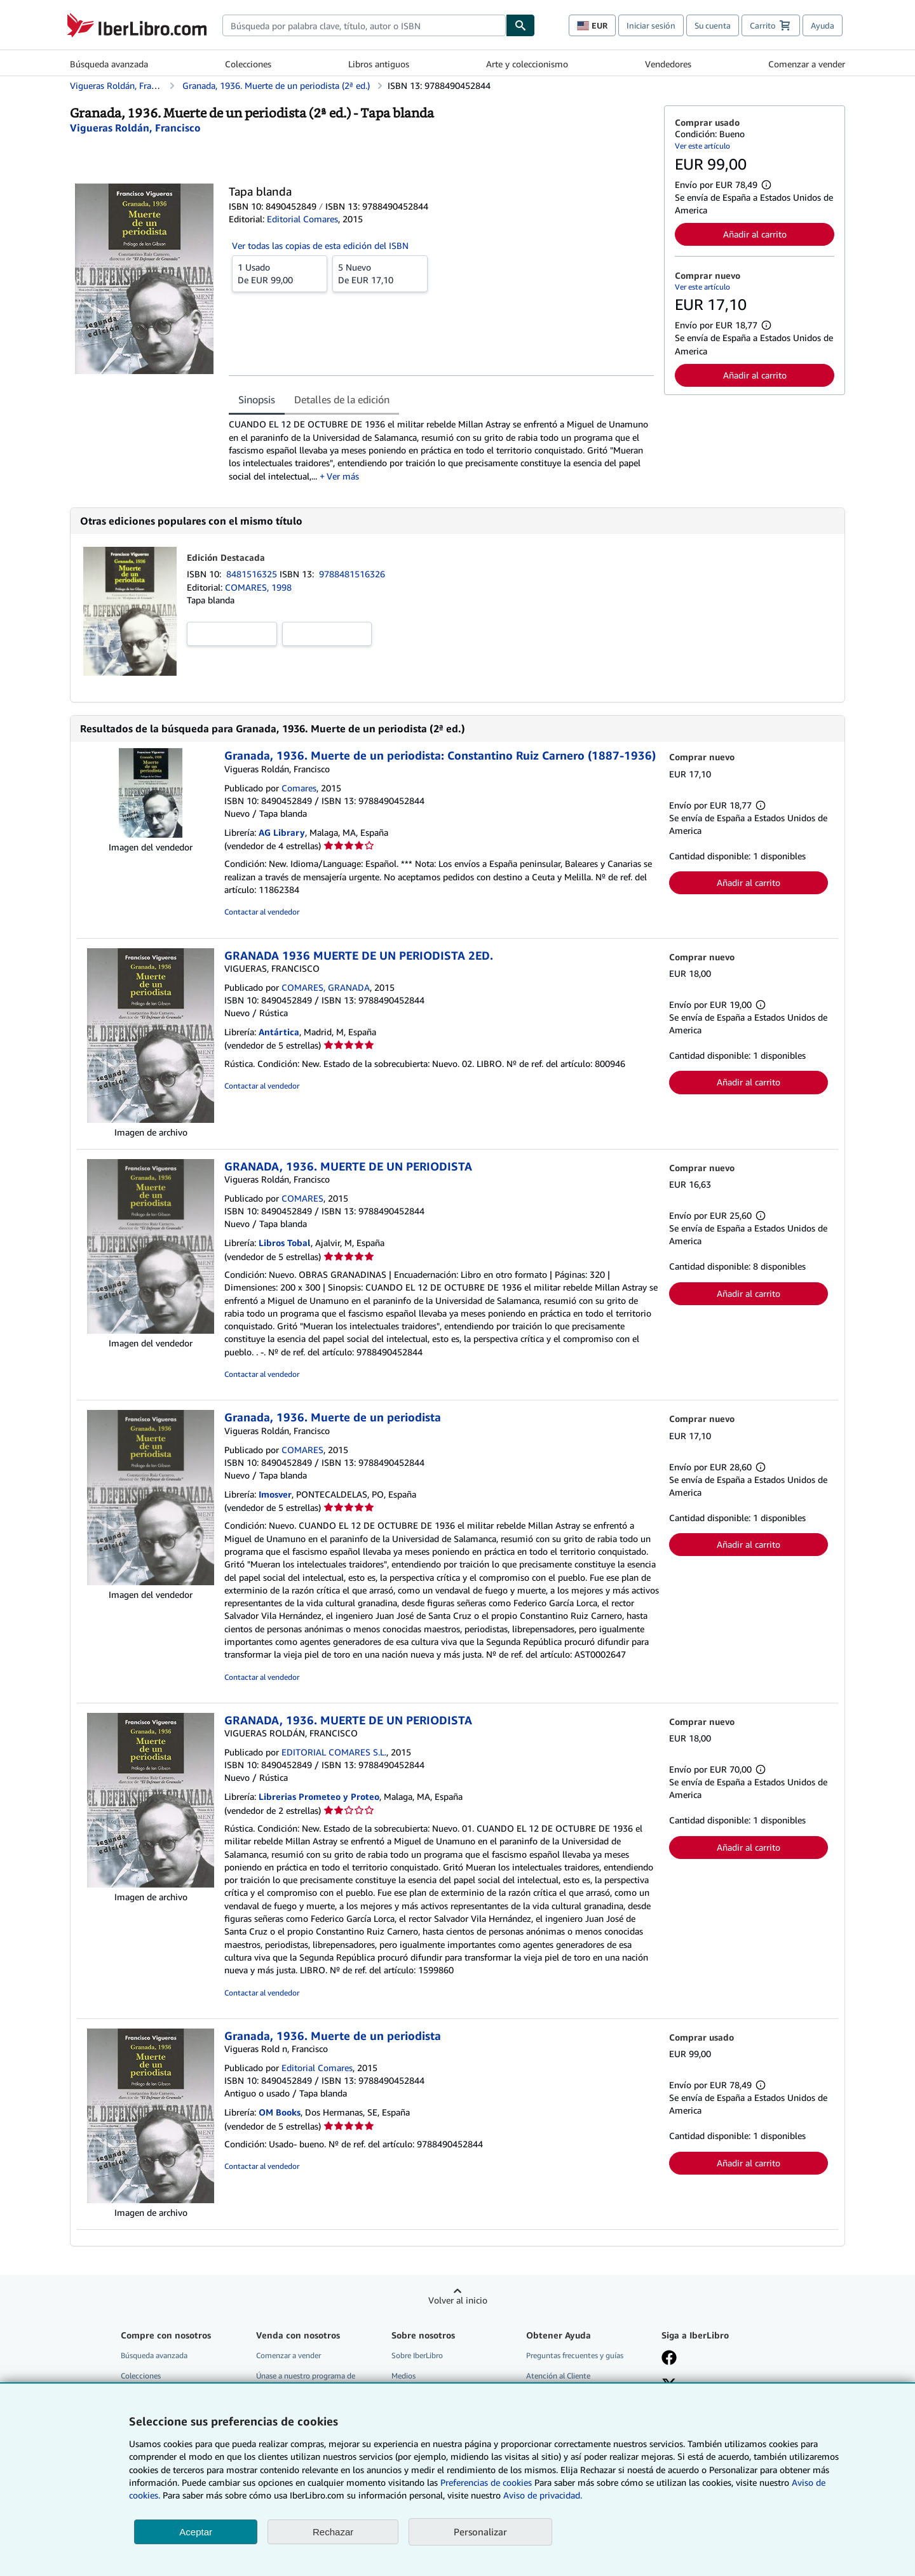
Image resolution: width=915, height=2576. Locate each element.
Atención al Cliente (558, 2375)
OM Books (280, 2112)
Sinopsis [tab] (256, 399)
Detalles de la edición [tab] (342, 399)
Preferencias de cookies (486, 2482)
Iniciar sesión (651, 25)
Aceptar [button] (195, 2531)
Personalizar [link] (480, 2531)
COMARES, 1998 (258, 587)
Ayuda (822, 25)
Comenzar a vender (806, 63)
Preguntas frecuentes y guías (574, 2355)
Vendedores (668, 63)
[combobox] (364, 25)
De (280, 273)
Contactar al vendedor (261, 911)
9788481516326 (352, 573)
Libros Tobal (285, 1242)
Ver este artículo (702, 146)
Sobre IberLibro (417, 2355)
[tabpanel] (441, 450)
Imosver (275, 1494)
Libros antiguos (378, 63)
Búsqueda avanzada (109, 63)
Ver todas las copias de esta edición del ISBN (320, 245)
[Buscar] (520, 25)
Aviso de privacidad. (542, 2495)
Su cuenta (713, 25)
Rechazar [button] (333, 2531)
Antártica (279, 1031)
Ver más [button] (343, 476)
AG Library (282, 832)
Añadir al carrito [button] (755, 234)
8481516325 (253, 573)
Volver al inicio (457, 2300)
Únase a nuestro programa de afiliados (305, 2381)
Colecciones (248, 63)
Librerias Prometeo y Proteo (319, 1796)
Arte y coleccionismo (527, 63)
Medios (403, 2375)
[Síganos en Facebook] (669, 2359)
